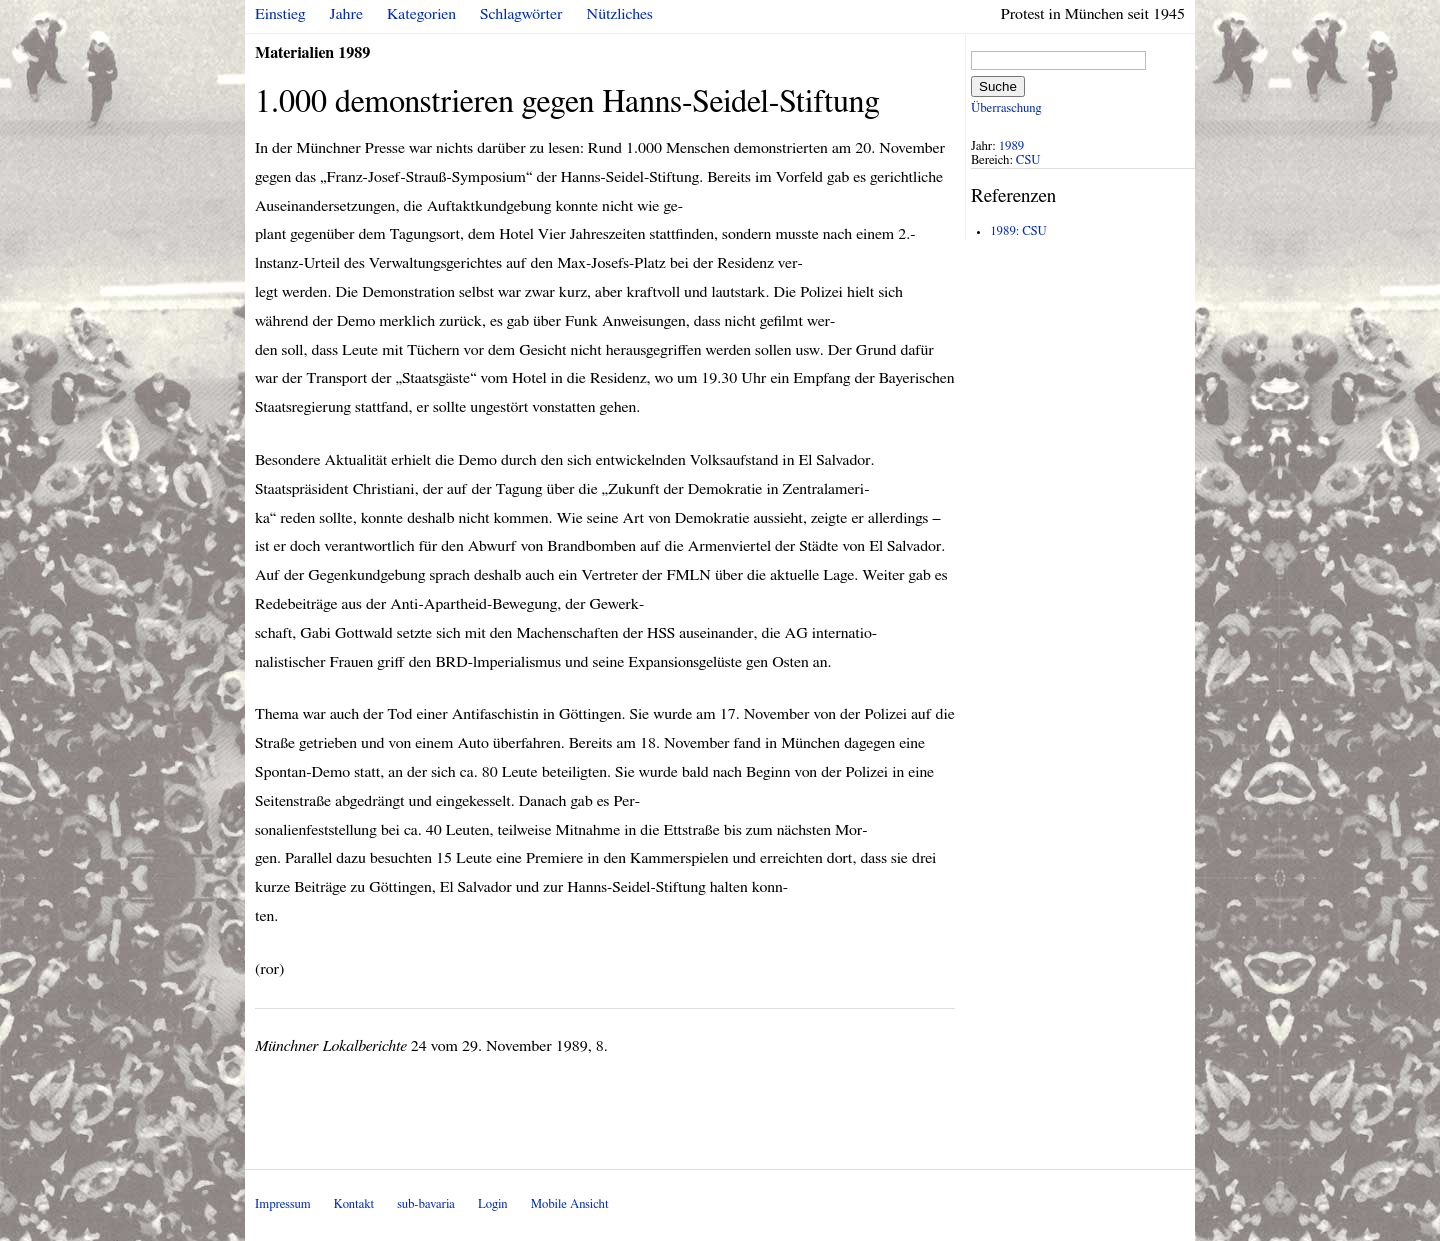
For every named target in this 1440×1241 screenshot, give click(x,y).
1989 (1012, 146)
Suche (998, 86)
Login (493, 1204)
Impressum (283, 1204)
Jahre (346, 14)
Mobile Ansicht (570, 1204)
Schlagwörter (521, 14)
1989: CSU (1018, 231)
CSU (1028, 160)
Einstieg (280, 14)
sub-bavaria (425, 1204)
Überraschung (1006, 108)
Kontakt (354, 1204)
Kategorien (421, 14)
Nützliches (620, 14)
